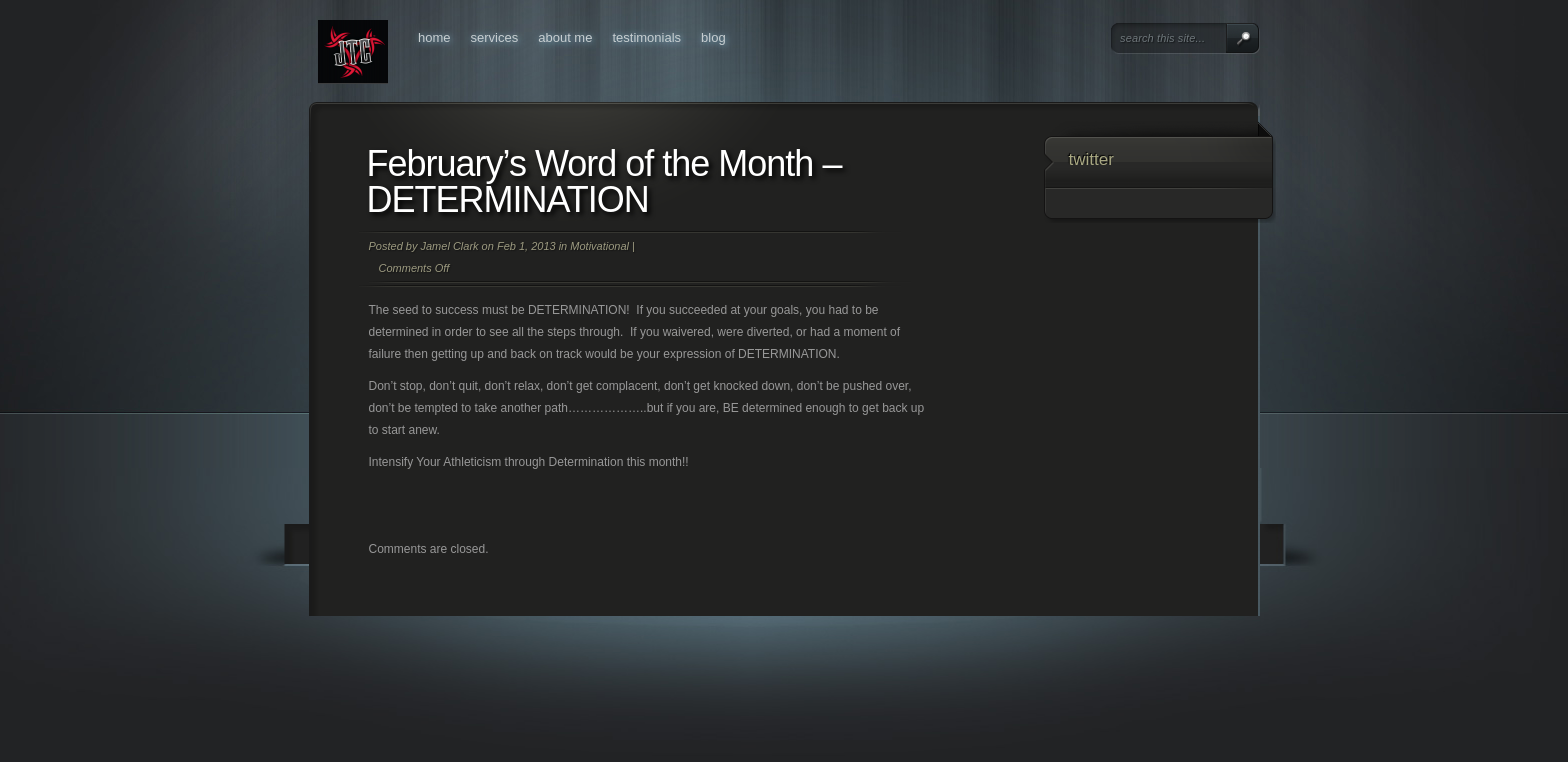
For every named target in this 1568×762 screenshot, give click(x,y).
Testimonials (646, 37)
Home (434, 37)
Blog (713, 37)
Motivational (599, 246)
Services (495, 37)
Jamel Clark (449, 246)
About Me (565, 37)
